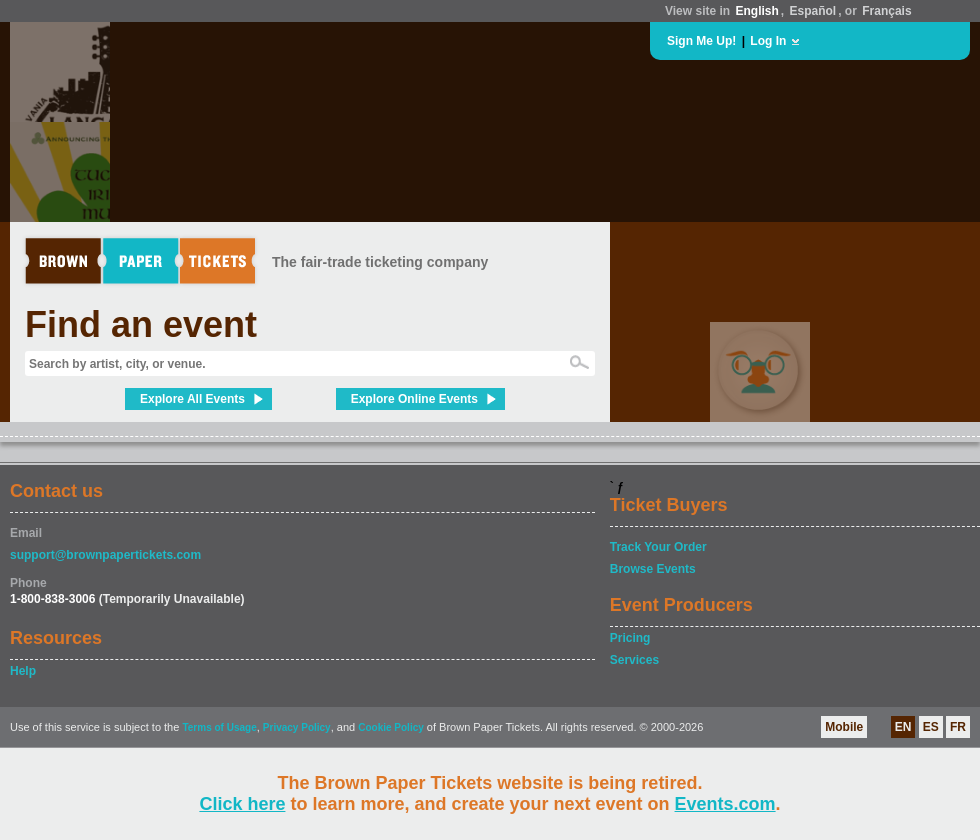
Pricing (630, 638)
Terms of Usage (219, 727)
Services (634, 660)
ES (931, 727)
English (756, 11)
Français (886, 11)
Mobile (844, 727)
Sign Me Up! (701, 41)
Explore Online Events (414, 399)
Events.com (725, 804)
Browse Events (653, 569)
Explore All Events (192, 399)
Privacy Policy (297, 727)
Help (23, 671)
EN (903, 727)
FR (958, 727)
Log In (768, 41)
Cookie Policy (391, 727)
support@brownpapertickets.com (105, 555)
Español (813, 11)
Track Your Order (658, 547)
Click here (242, 804)
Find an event (141, 324)
